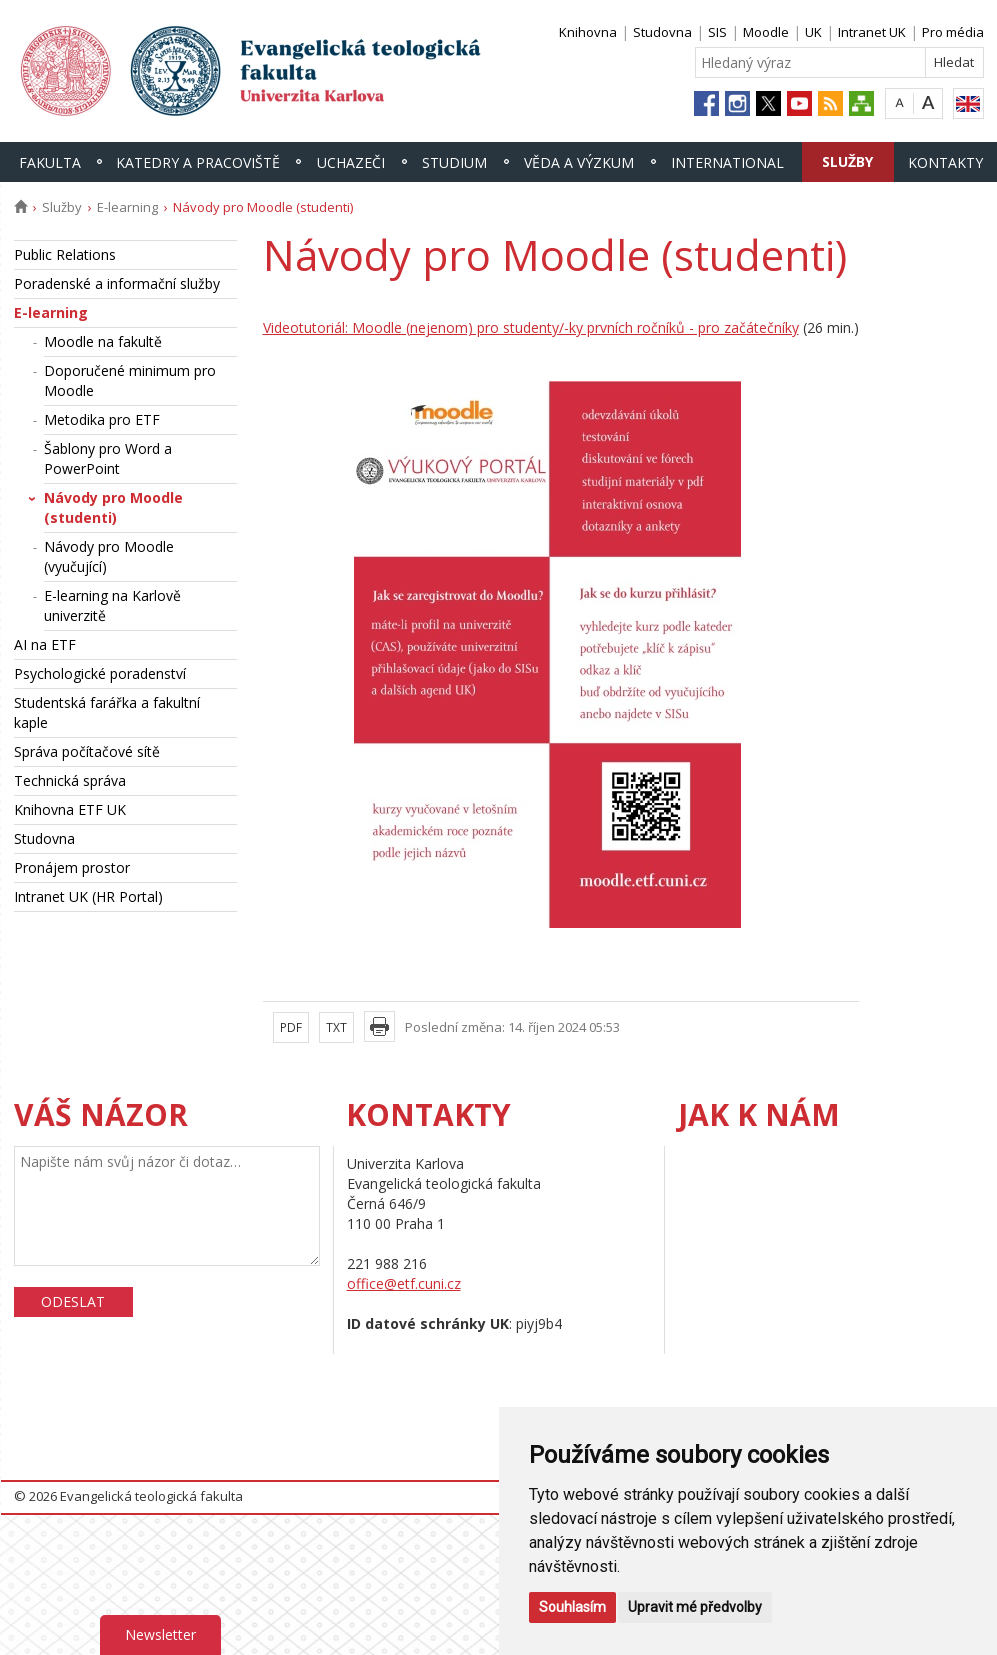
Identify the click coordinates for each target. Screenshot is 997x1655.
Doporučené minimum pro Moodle (130, 380)
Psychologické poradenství (100, 673)
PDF (291, 1027)
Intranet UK (872, 32)
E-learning (127, 207)
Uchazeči (351, 162)
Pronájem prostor (72, 867)
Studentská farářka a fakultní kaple (107, 712)
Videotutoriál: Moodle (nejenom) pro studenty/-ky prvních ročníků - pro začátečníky (531, 327)
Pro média (953, 32)
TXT (336, 1027)
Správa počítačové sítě (87, 751)
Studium (454, 162)
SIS (717, 32)
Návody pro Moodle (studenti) (113, 507)
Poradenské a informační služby (117, 283)
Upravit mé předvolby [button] (695, 1607)
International (727, 162)
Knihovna (588, 32)
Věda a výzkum (579, 162)
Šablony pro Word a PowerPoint (108, 458)
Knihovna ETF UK (70, 809)
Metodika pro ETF (102, 419)
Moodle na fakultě (103, 341)
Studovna (662, 32)
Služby (847, 161)
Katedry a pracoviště (198, 162)
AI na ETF (45, 644)
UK (813, 32)
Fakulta (50, 162)
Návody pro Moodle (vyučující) (109, 556)
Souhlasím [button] (572, 1607)
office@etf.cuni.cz (404, 1283)
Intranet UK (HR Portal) (88, 896)
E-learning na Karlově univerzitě (112, 605)
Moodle (766, 32)
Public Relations (65, 254)
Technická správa (70, 780)
